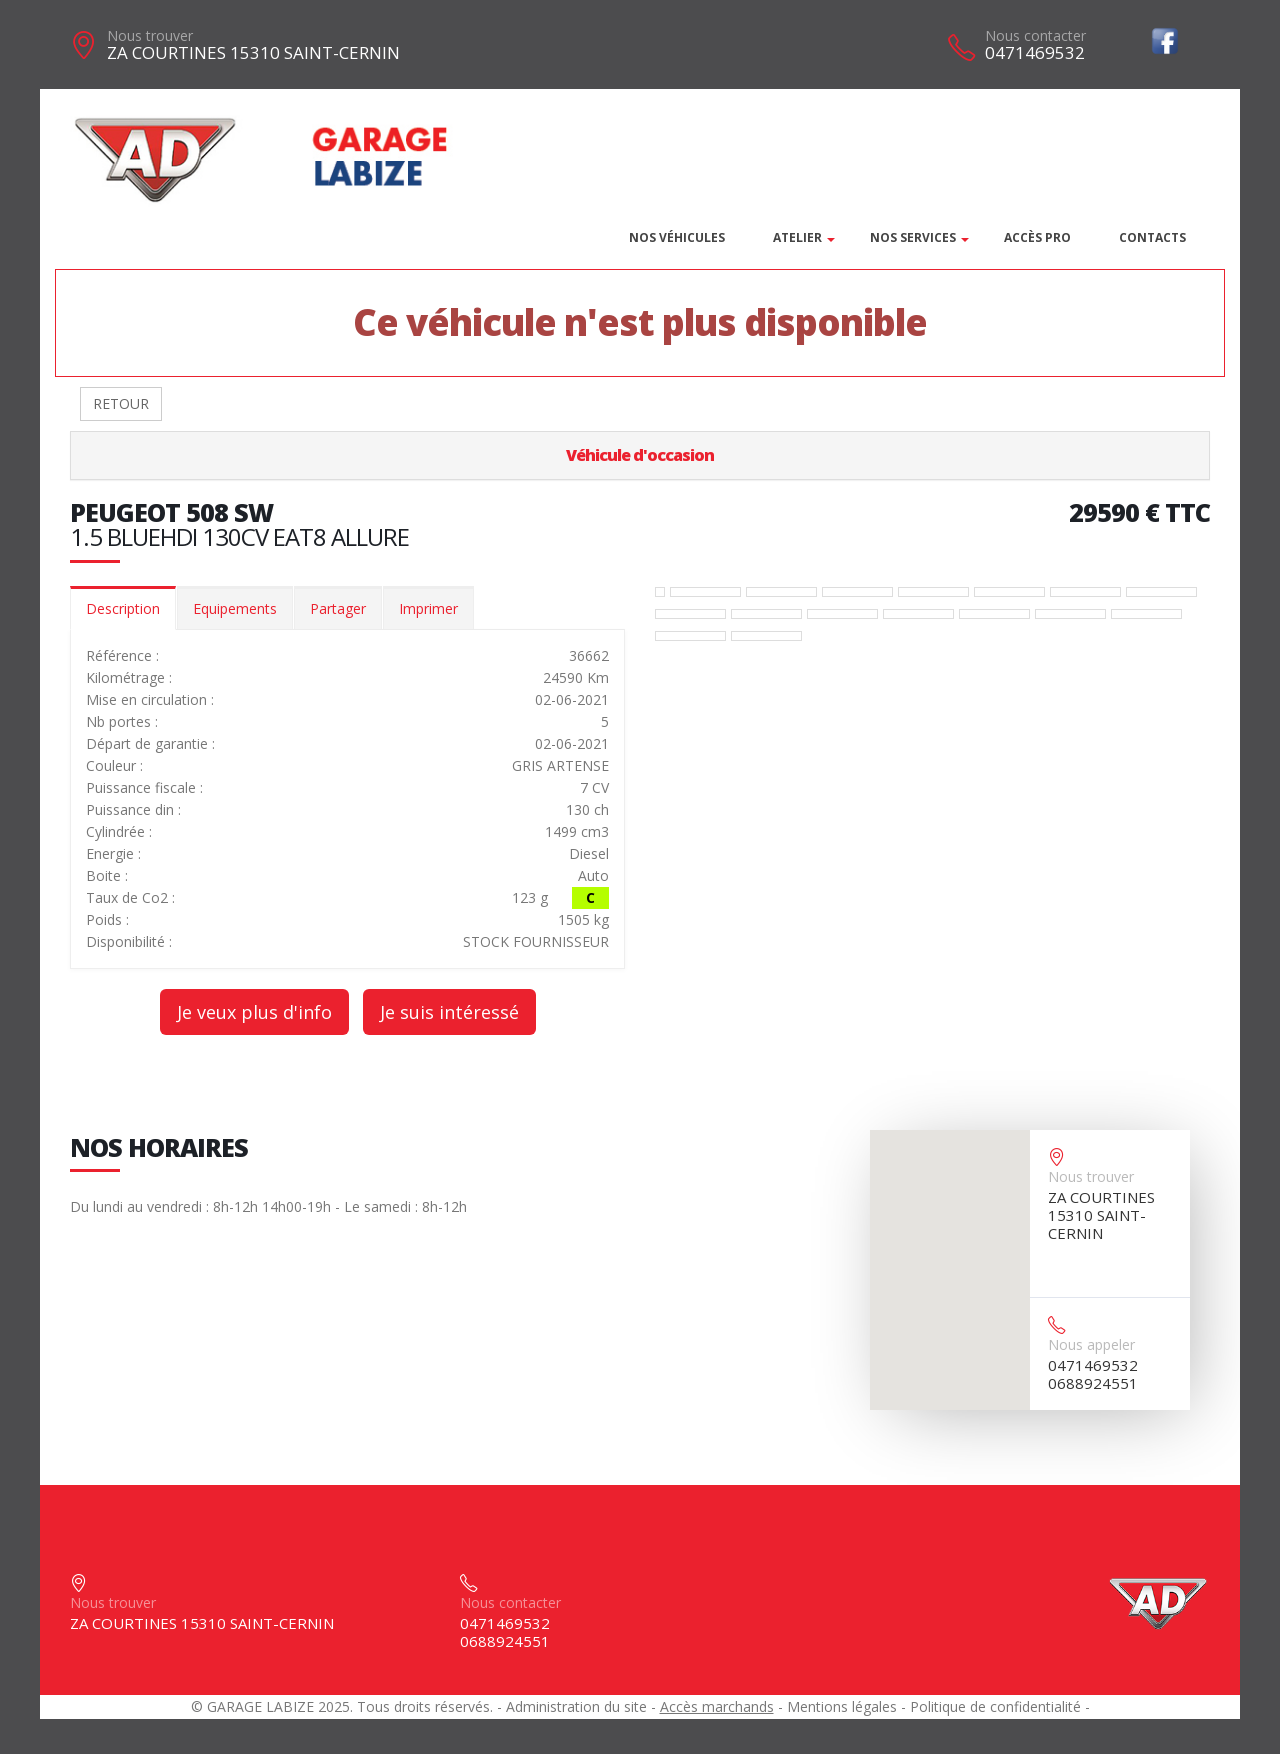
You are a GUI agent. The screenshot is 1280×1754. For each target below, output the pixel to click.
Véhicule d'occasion (640, 455)
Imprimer (428, 608)
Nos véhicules (677, 237)
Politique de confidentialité (995, 1706)
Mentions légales (842, 1706)
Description (123, 608)
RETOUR (121, 403)
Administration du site (576, 1706)
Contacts (1152, 237)
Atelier (797, 237)
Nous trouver (150, 35)
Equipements (235, 608)
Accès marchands (717, 1706)
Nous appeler (1091, 1344)
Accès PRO (1037, 237)
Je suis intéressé (449, 1012)
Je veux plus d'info (254, 1012)
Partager (338, 608)
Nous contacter (1035, 35)
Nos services (913, 237)
